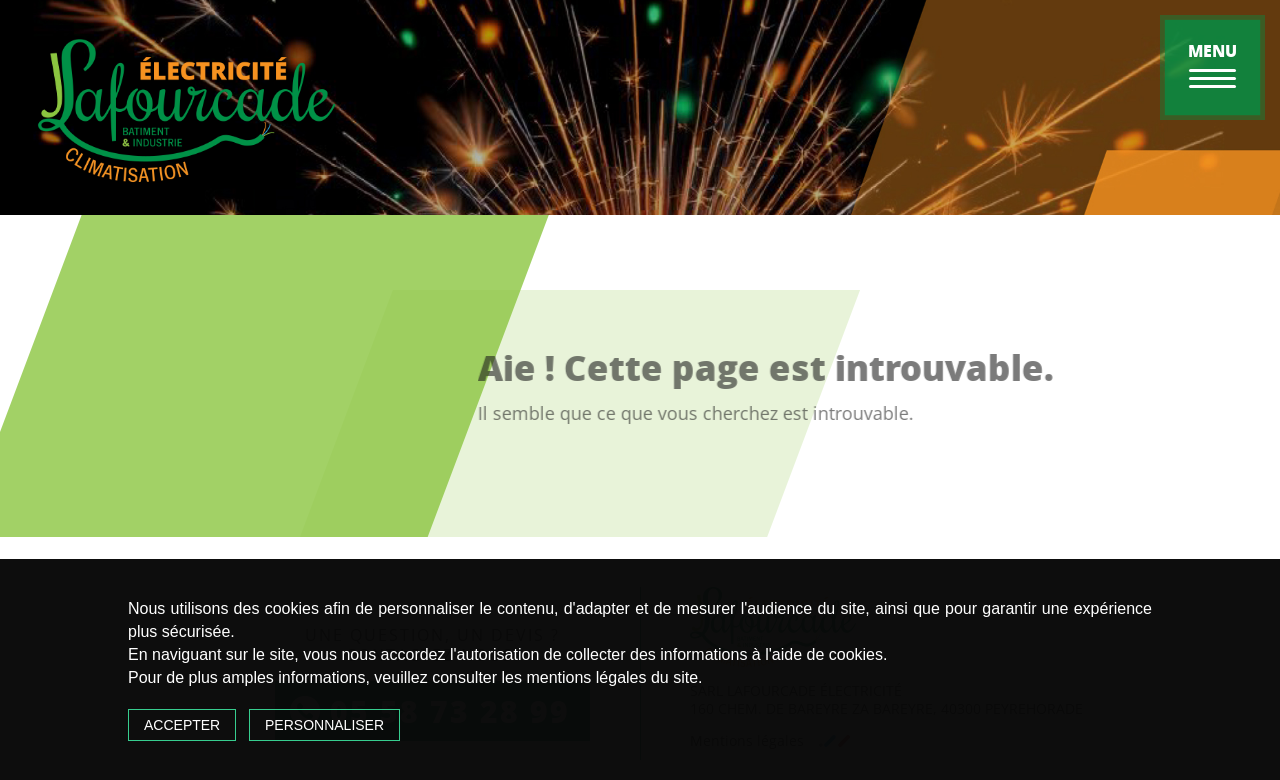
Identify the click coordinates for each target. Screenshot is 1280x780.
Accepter (182, 725)
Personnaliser (324, 725)
